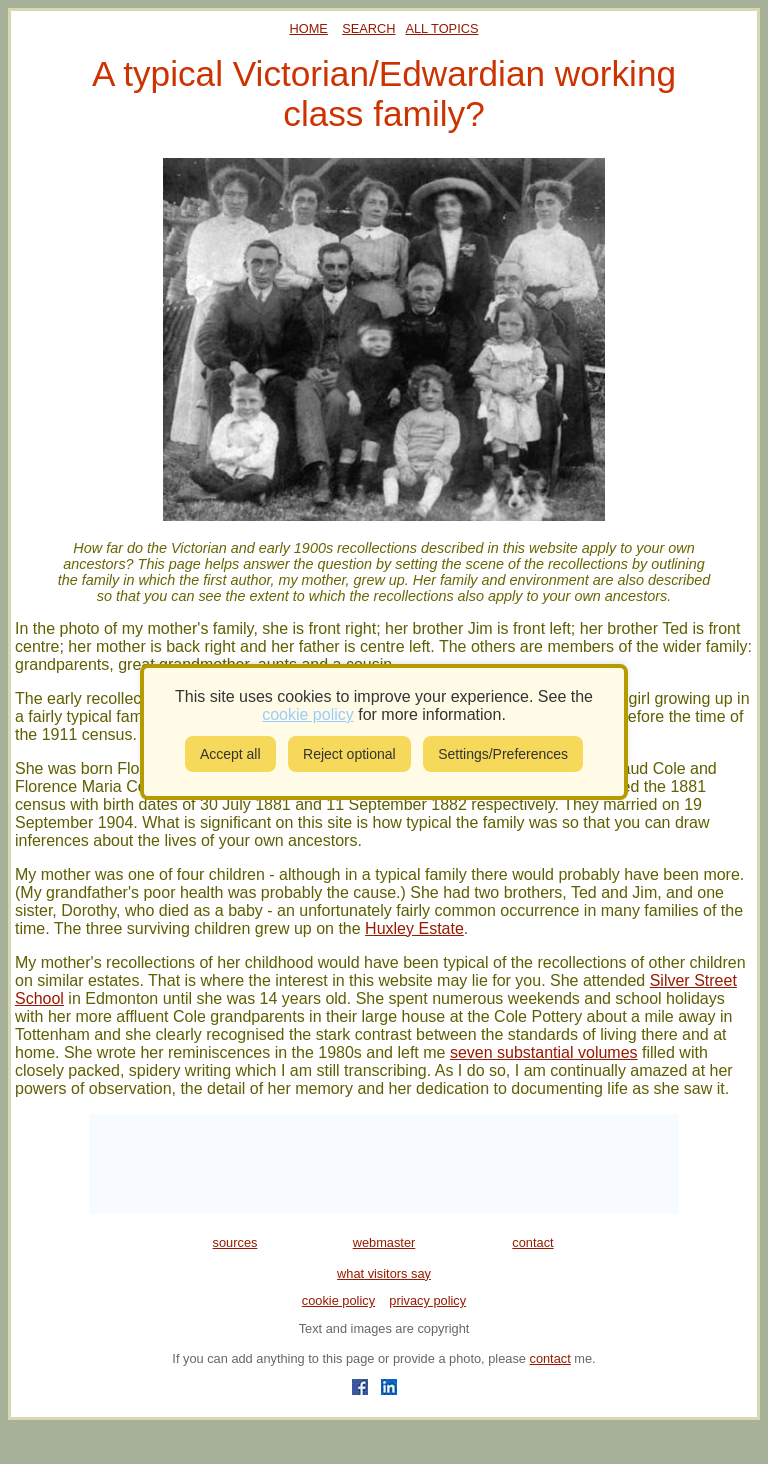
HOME (309, 28)
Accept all (230, 754)
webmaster (384, 1242)
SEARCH (368, 28)
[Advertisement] (384, 1164)
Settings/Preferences (503, 754)
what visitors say (384, 1273)
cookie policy (338, 1300)
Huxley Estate (414, 928)
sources (235, 1242)
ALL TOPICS (441, 28)
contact (532, 1242)
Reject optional (349, 754)
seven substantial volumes (544, 1052)
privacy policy (427, 1300)
